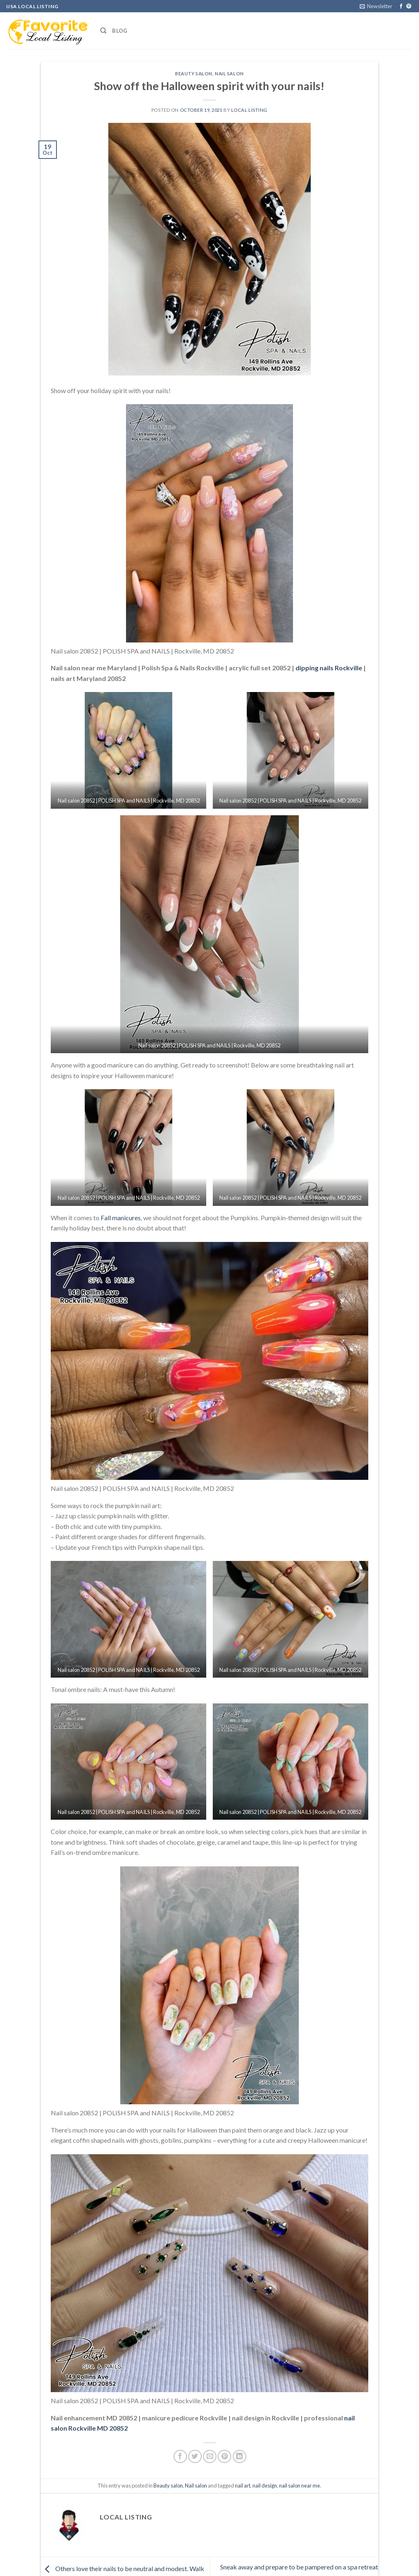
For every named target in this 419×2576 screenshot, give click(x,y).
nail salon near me (299, 2485)
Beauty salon (193, 73)
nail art (242, 2485)
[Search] (103, 30)
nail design (264, 2485)
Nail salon (229, 73)
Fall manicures (121, 1217)
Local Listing (249, 110)
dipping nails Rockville (328, 668)
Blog (119, 30)
